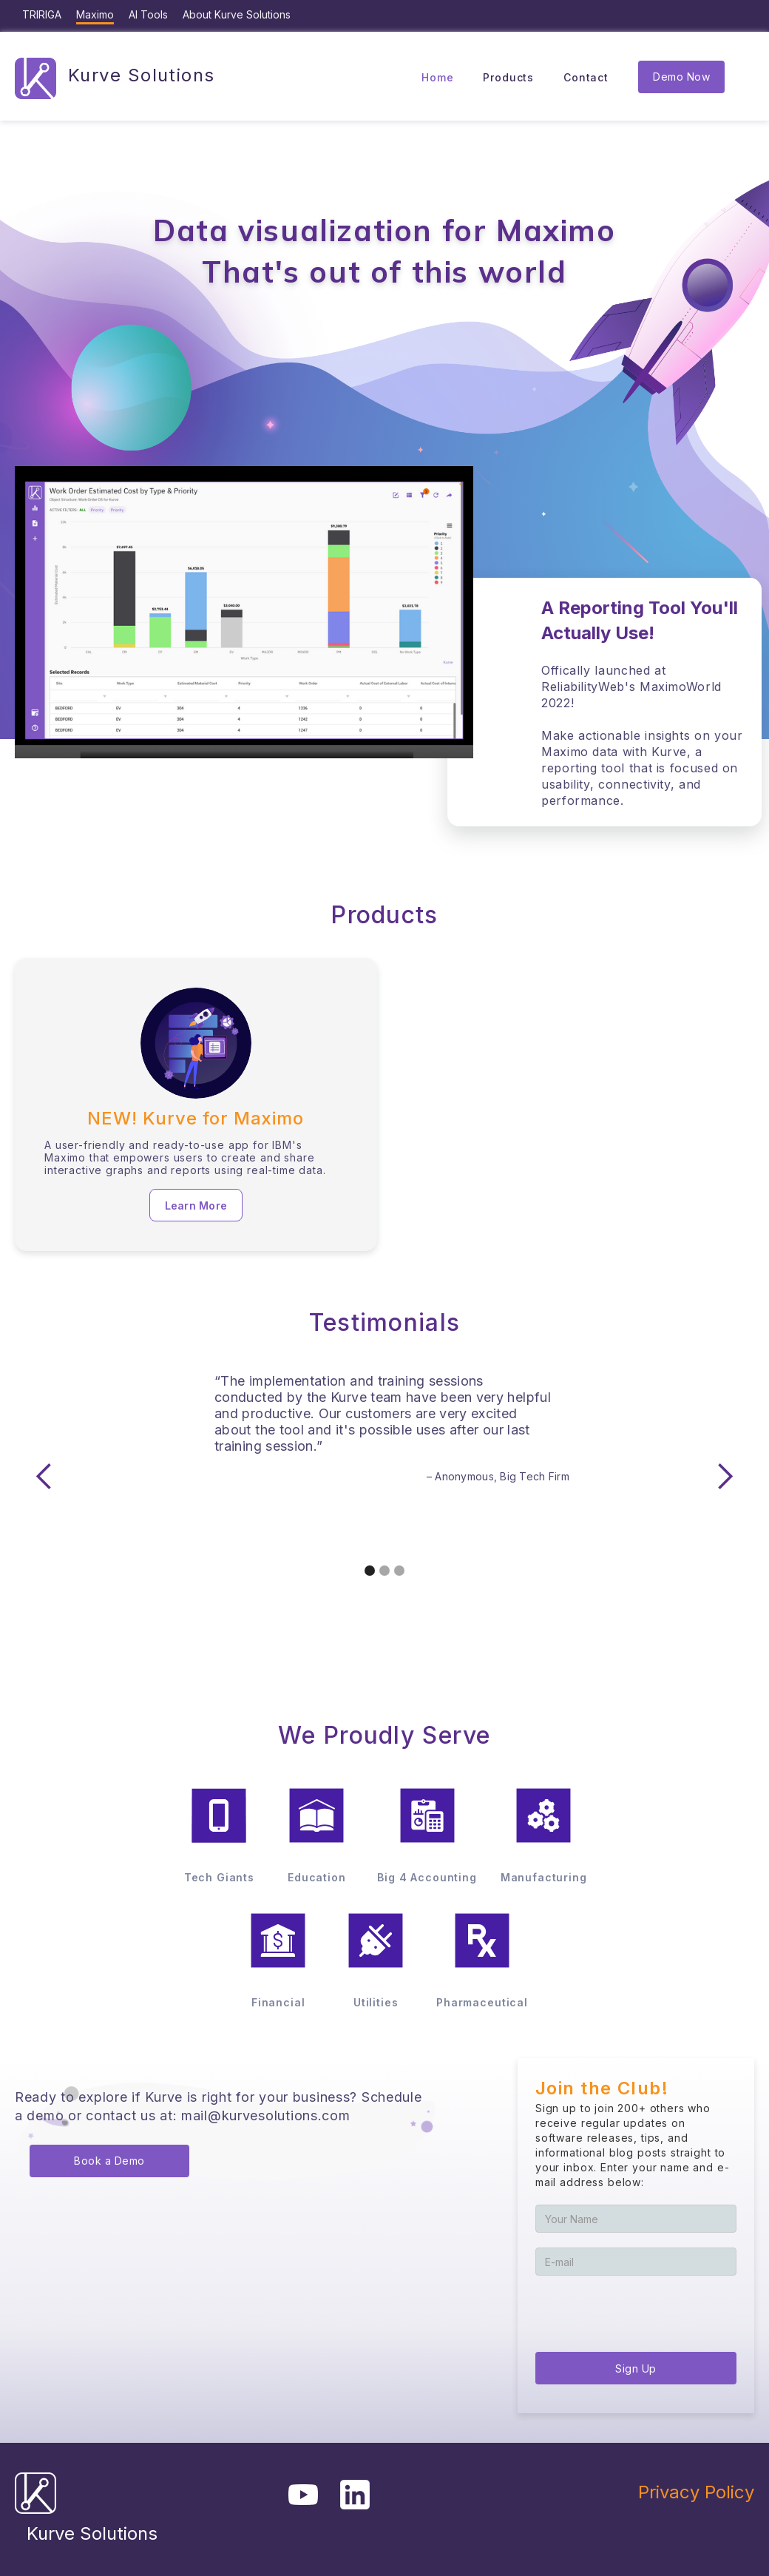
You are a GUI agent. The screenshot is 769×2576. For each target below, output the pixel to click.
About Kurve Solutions (237, 14)
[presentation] (647, 2312)
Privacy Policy (696, 2492)
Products (508, 77)
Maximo (95, 14)
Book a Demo (109, 2160)
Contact (586, 77)
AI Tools (148, 14)
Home (437, 77)
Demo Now (681, 76)
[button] (44, 1477)
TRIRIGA (41, 14)
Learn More (196, 1205)
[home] (115, 77)
